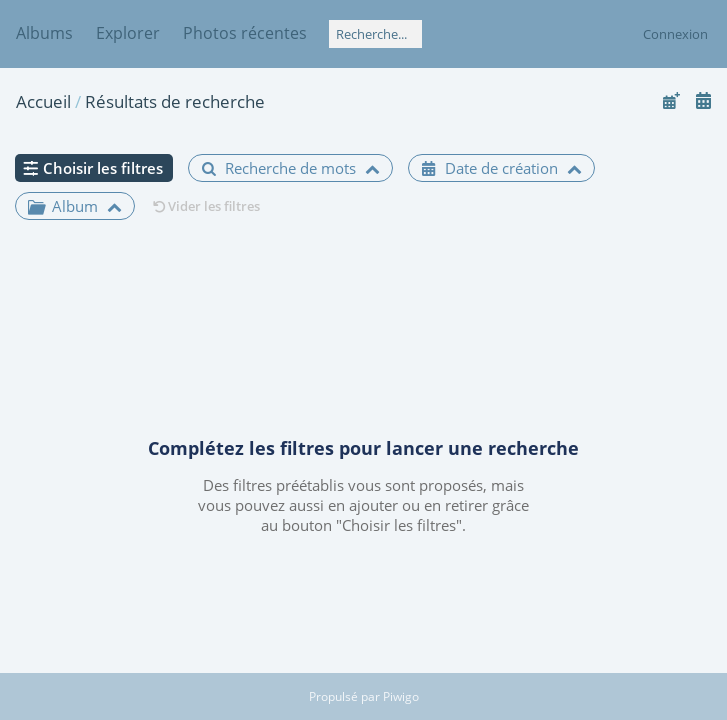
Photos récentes (245, 33)
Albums (44, 33)
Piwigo (401, 696)
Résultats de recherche (175, 101)
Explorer (128, 33)
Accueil (43, 101)
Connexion (675, 34)
